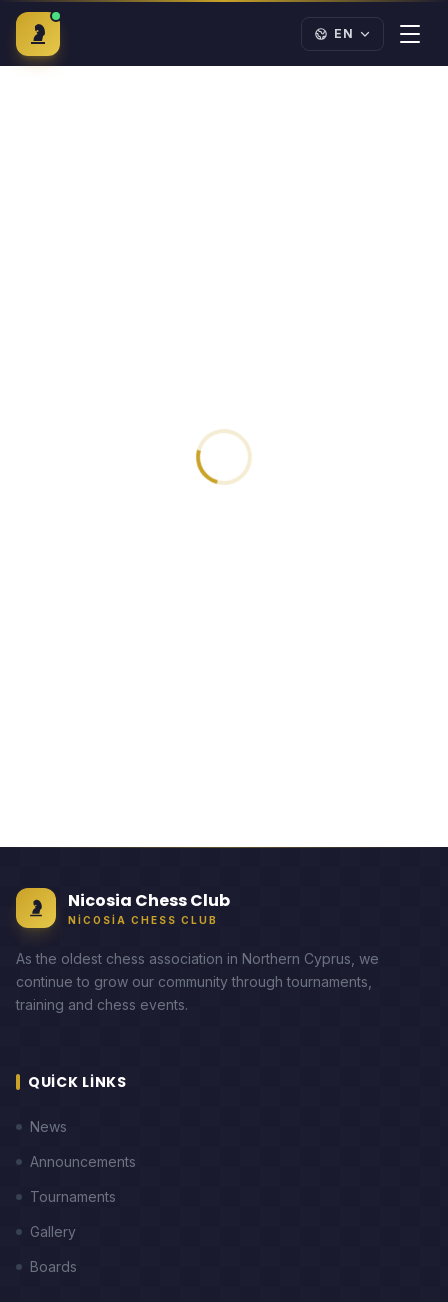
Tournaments (66, 1196)
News (41, 1126)
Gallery (46, 1231)
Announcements (76, 1161)
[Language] (342, 34)
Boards (46, 1266)
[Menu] (410, 34)
